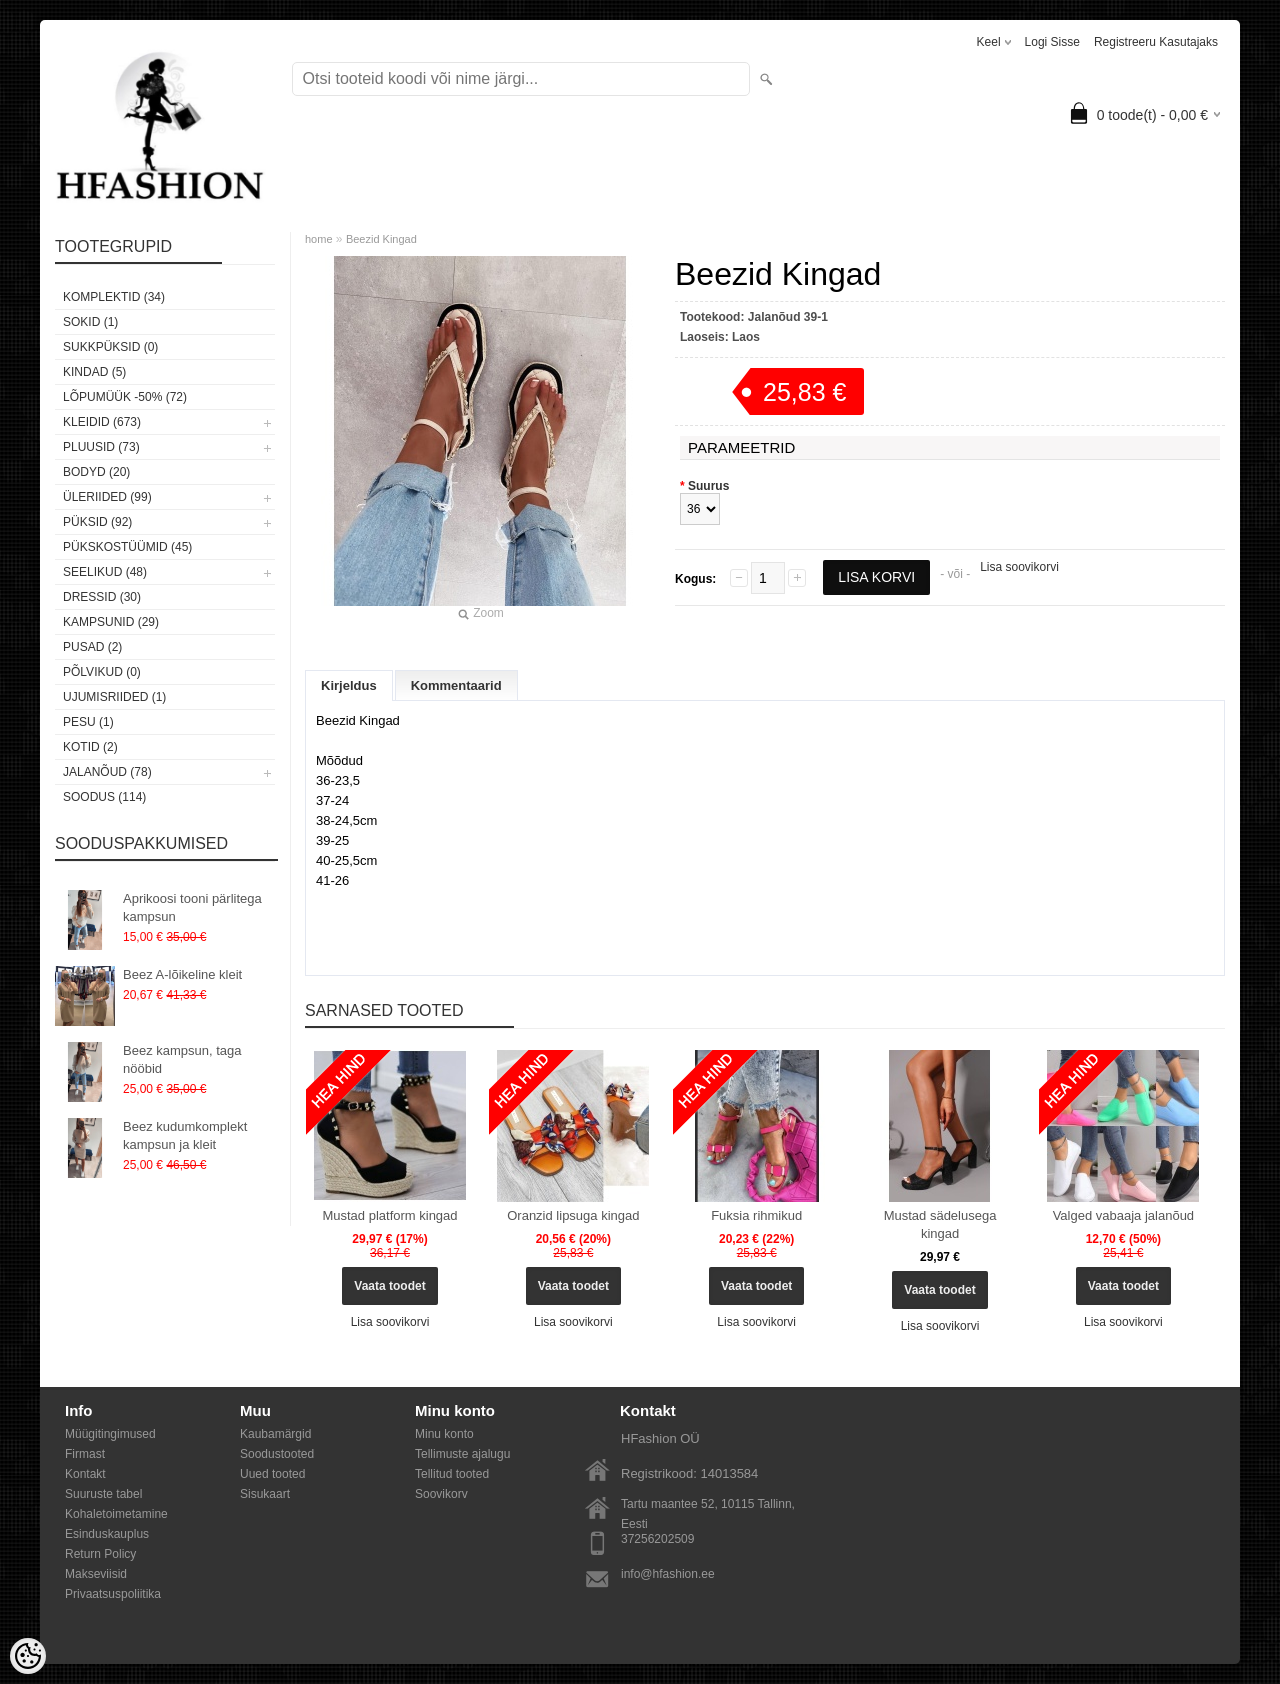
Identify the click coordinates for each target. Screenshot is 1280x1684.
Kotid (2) (90, 747)
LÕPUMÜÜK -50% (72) (125, 397)
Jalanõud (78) (107, 772)
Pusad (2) (92, 647)
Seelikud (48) (105, 572)
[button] (765, 918)
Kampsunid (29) (111, 622)
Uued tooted (272, 1474)
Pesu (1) (88, 722)
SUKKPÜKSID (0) (110, 347)
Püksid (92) (97, 522)
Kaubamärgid (275, 1434)
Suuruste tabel (103, 1494)
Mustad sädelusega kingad (940, 1224)
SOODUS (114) (104, 797)
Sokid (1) (90, 322)
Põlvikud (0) (102, 672)
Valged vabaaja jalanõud (1123, 1215)
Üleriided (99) (107, 497)
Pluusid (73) (101, 447)
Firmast (85, 1454)
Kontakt (85, 1474)
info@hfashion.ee (668, 1574)
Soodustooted (277, 1454)
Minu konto (444, 1434)
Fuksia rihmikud (756, 1215)
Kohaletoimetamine (116, 1514)
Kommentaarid (456, 685)
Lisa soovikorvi (1019, 567)
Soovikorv (441, 1494)
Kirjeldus (349, 685)
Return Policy (100, 1554)
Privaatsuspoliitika (113, 1594)
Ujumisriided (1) (114, 697)
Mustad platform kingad (389, 1215)
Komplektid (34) (114, 297)
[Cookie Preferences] (28, 1656)
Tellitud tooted (452, 1474)
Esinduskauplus (107, 1534)
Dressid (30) (102, 597)
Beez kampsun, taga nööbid (182, 1059)
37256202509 (657, 1539)
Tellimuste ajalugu (462, 1454)
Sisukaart (265, 1494)
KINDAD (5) (94, 372)
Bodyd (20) (96, 472)
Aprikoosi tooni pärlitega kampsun (192, 907)
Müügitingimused (110, 1434)
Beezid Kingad (381, 239)
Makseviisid (96, 1574)
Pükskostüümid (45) (127, 547)
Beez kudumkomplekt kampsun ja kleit (185, 1135)
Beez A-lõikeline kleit (182, 974)
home (319, 239)
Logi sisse (1052, 42)
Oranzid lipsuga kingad (573, 1215)
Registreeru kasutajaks (1156, 42)
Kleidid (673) (102, 422)
